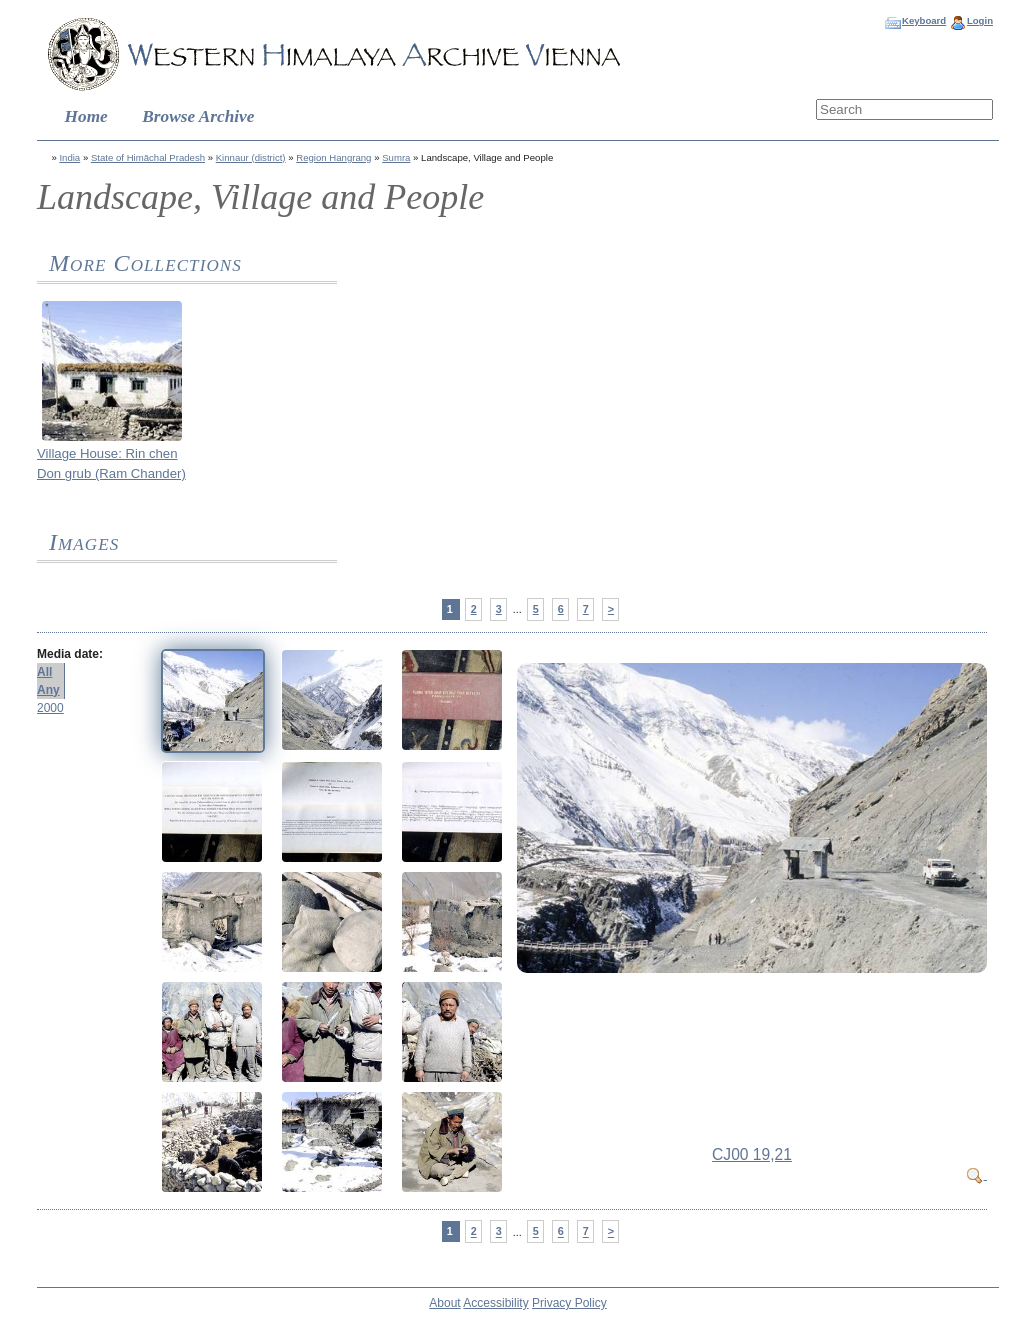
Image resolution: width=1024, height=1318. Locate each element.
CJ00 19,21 (752, 1154)
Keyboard (924, 20)
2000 (50, 708)
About (444, 1303)
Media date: (70, 654)
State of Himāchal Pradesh (148, 157)
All (44, 672)
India (69, 157)
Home (86, 116)
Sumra (396, 157)
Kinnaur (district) (251, 157)
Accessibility (495, 1303)
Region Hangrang (333, 157)
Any (48, 690)
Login (980, 20)
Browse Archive (198, 116)
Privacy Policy (569, 1303)
